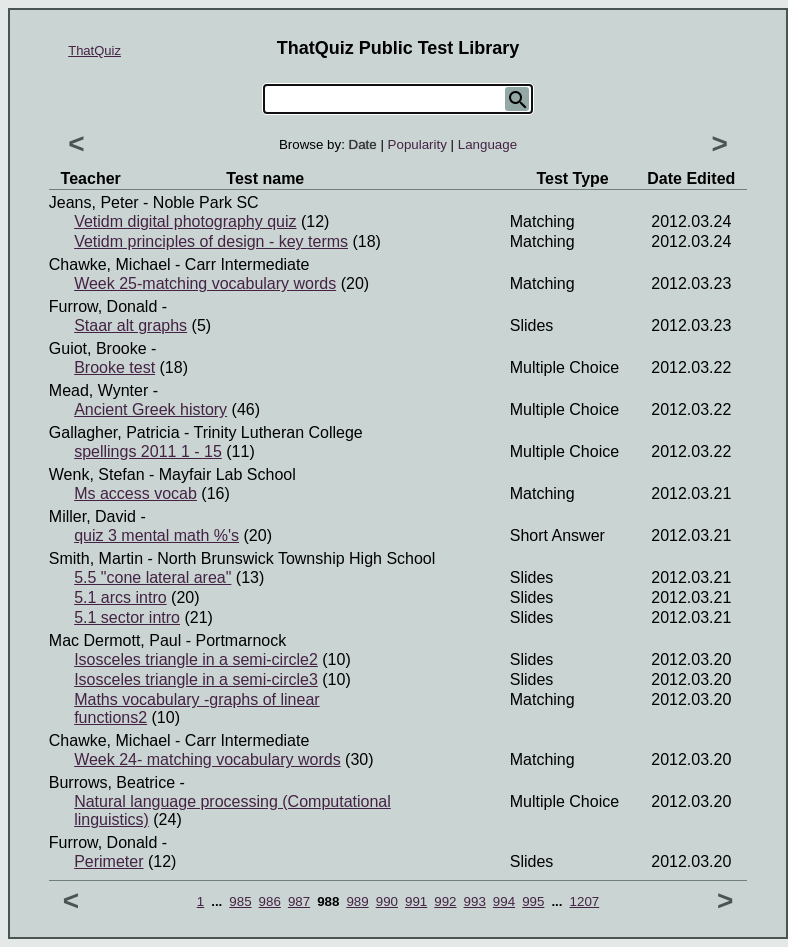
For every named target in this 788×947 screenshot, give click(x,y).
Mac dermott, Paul (115, 640)
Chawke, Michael (110, 264)
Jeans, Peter (94, 202)
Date (363, 144)
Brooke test (114, 367)
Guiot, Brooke (98, 348)
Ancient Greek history (150, 409)
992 (445, 901)
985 (240, 901)
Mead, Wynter (98, 390)
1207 (585, 901)
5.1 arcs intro (120, 597)
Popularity (417, 144)
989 (357, 901)
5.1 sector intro (127, 617)
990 (387, 901)
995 (533, 901)
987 (299, 901)
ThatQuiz (94, 50)
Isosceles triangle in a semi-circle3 (196, 679)
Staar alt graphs (130, 325)
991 (416, 901)
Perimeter (108, 861)
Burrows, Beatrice (112, 782)
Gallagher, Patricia (114, 432)
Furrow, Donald (103, 306)
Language (487, 144)
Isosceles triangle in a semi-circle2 (196, 659)
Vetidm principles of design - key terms (211, 241)
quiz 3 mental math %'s (156, 535)
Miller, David (92, 516)
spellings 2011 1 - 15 (148, 451)
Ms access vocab (135, 493)
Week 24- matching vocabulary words (207, 759)
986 (270, 901)
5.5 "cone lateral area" (152, 577)
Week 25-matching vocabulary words (205, 283)
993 (475, 901)
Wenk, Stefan (97, 474)
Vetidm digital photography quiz (185, 221)
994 (504, 901)
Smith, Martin (96, 558)
